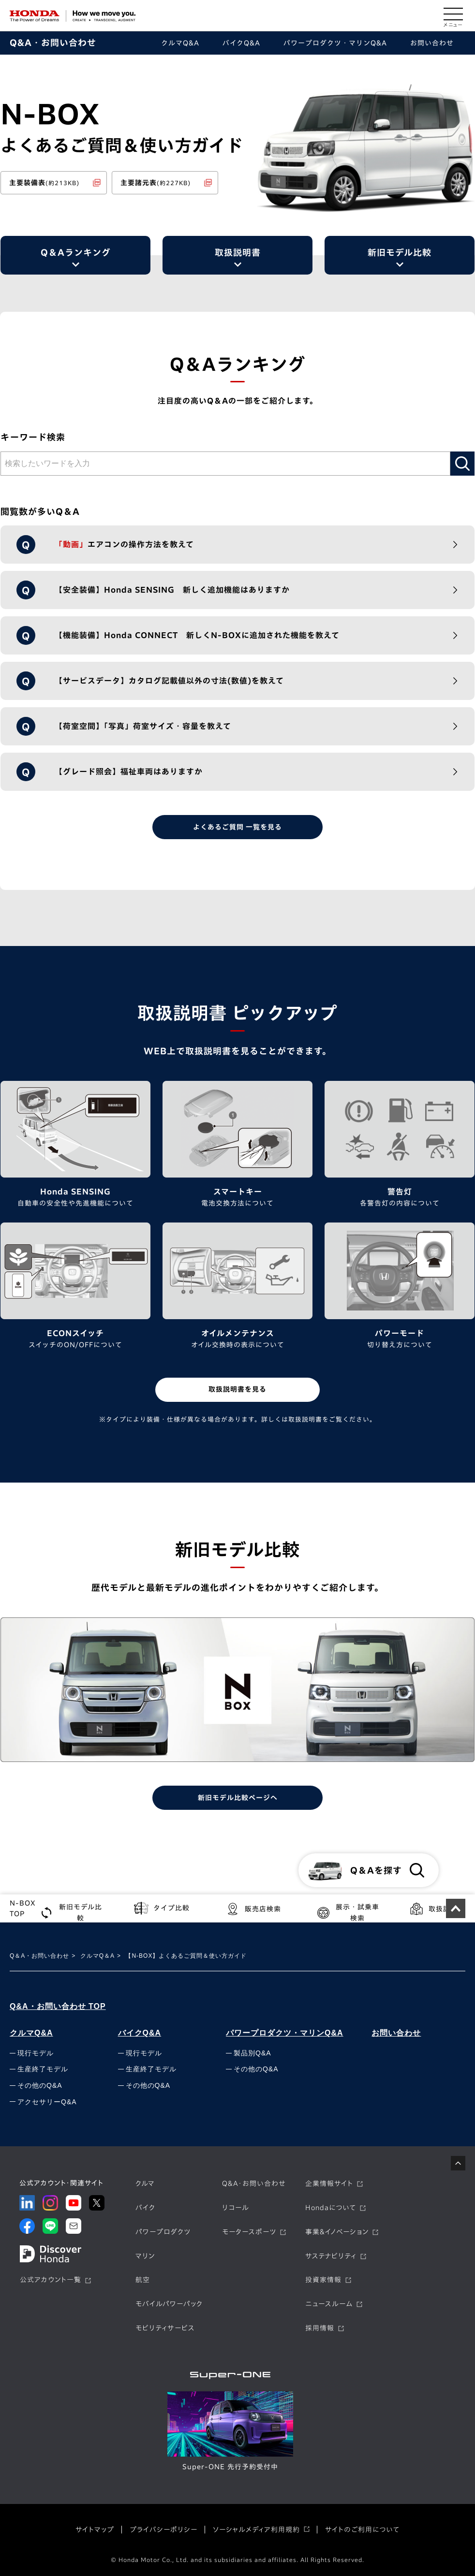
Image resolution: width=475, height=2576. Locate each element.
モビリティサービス (165, 2328)
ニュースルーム (329, 2304)
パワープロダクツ (163, 2231)
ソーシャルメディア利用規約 (256, 2529)
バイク (145, 2208)
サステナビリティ (330, 2256)
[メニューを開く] (453, 16)
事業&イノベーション (337, 2231)
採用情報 (319, 2328)
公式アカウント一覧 (50, 2280)
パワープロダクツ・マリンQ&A (284, 2033)
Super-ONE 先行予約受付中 (230, 2467)
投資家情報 (323, 2280)
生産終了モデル (42, 2069)
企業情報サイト (329, 2184)
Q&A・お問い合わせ (53, 42)
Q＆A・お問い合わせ (39, 1956)
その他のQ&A (39, 2086)
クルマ (145, 2184)
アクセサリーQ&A (47, 2102)
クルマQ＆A (97, 1956)
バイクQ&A (140, 2033)
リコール (235, 2208)
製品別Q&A (252, 2053)
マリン (145, 2256)
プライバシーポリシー (163, 2529)
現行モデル (35, 2053)
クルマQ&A (31, 2033)
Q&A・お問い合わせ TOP (58, 2006)
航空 (142, 2280)
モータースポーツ (249, 2231)
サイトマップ (94, 2529)
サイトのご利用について (362, 2529)
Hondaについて (330, 2208)
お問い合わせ (396, 2033)
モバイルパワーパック (169, 2304)
